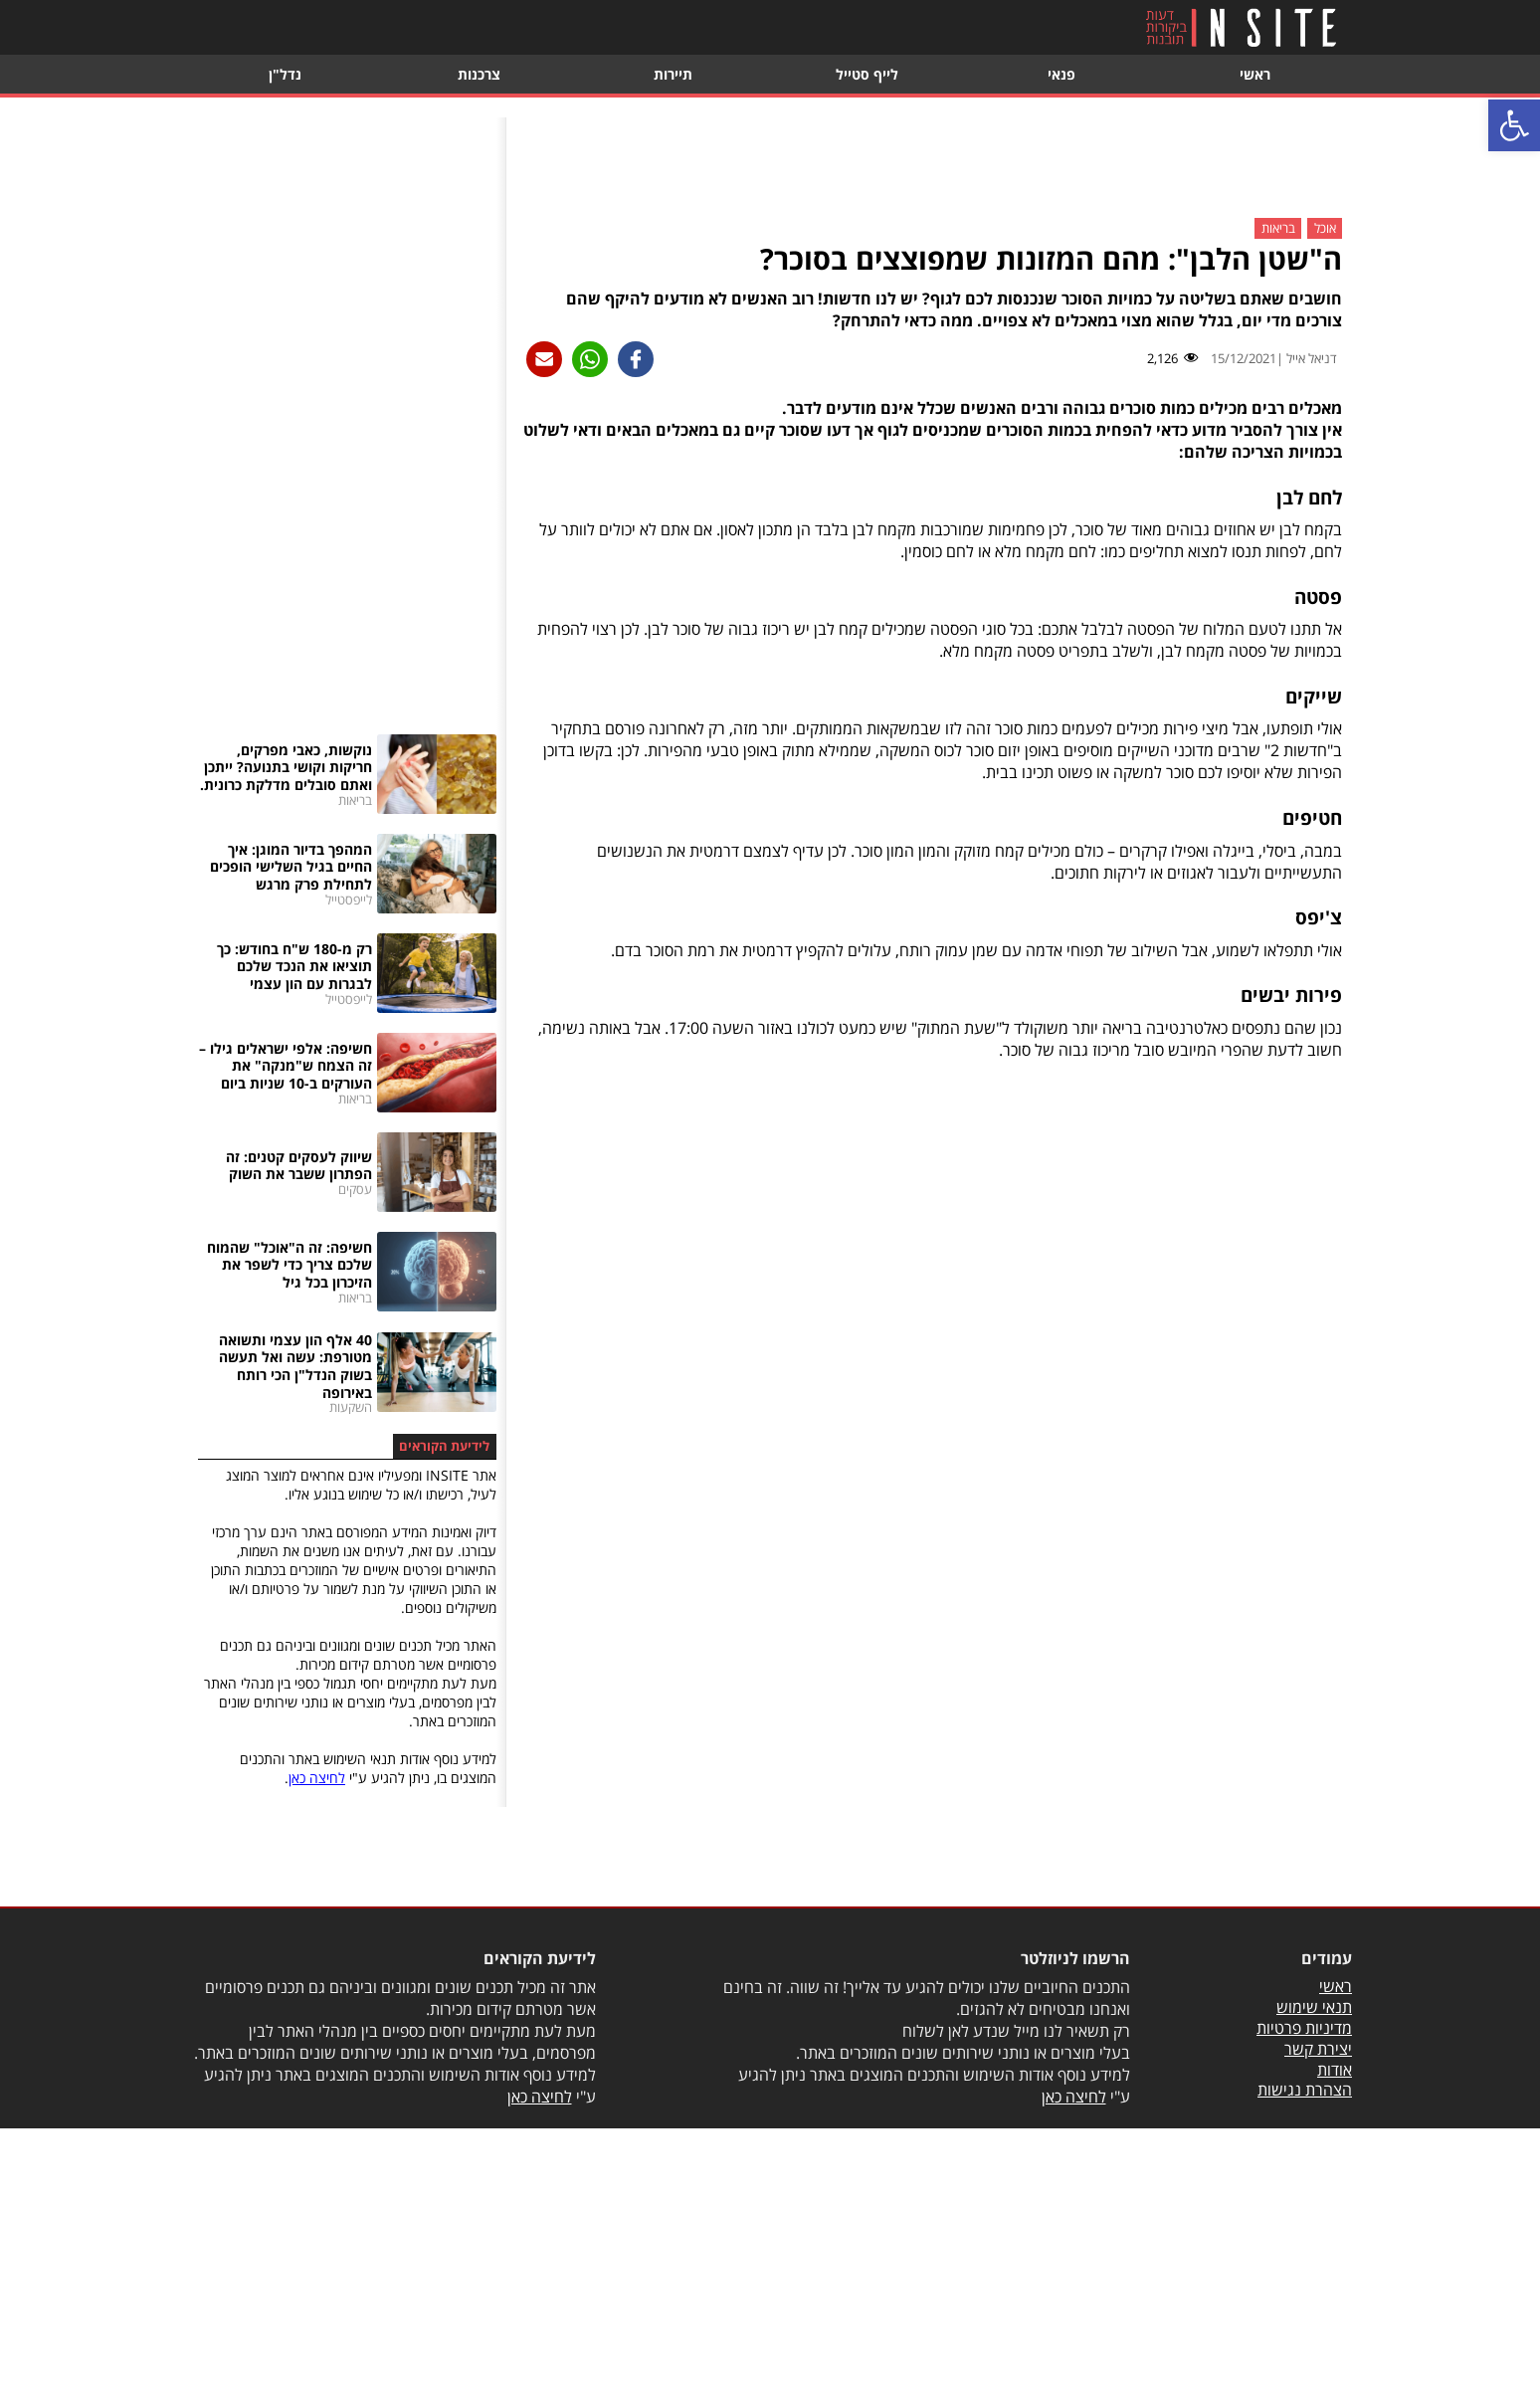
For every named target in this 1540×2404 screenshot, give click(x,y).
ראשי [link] (1255, 74)
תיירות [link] (673, 74)
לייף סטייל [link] (867, 74)
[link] (1514, 125)
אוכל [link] (1325, 229)
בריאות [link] (1278, 229)
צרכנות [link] (479, 74)
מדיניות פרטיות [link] (1304, 2028)
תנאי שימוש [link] (1314, 2007)
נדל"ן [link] (285, 74)
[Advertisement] (932, 162)
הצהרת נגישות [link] (1304, 2090)
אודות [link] (1334, 2070)
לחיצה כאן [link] (317, 1777)
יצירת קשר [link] (1318, 2049)
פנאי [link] (1061, 74)
